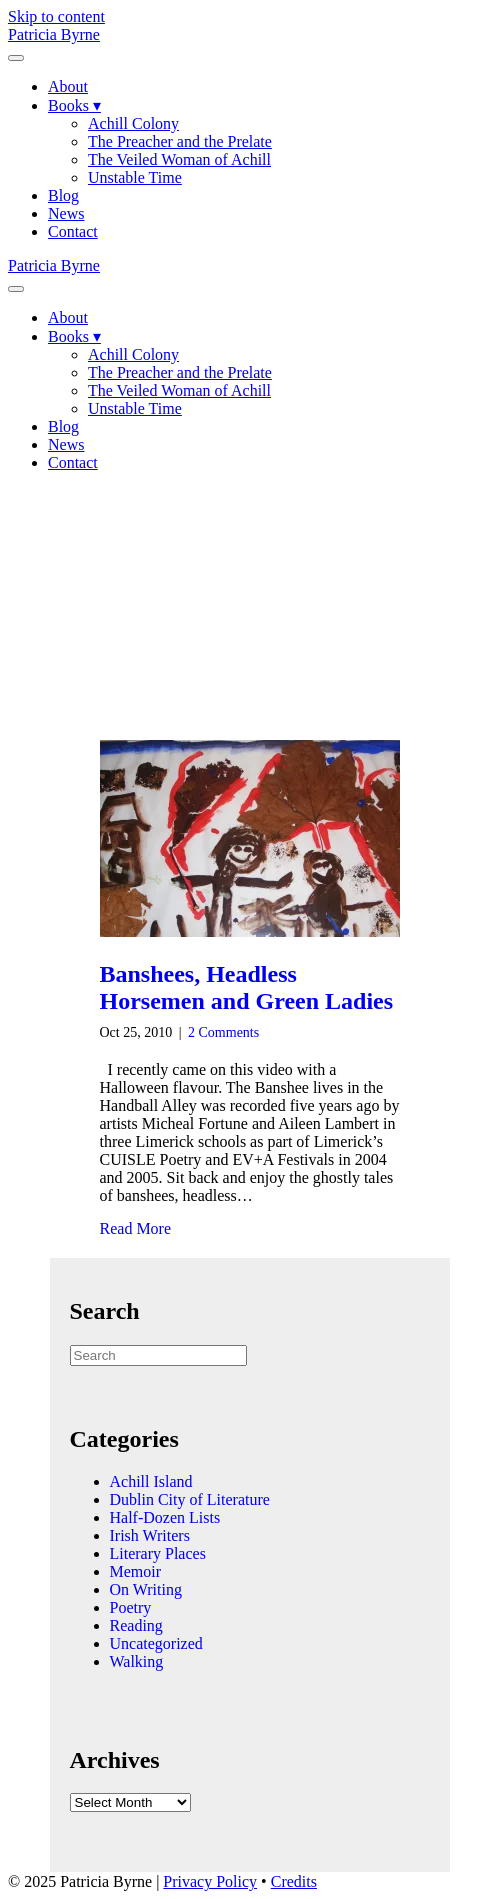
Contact (73, 231)
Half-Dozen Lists (165, 1517)
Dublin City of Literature (190, 1499)
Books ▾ (74, 105)
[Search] (158, 1355)
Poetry (131, 1607)
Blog (63, 195)
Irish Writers (150, 1535)
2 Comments (223, 1032)
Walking (137, 1661)
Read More (136, 1228)
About (68, 86)
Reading (136, 1625)
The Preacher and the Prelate (180, 141)
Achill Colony (133, 123)
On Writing (146, 1589)
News (66, 213)
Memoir (136, 1571)
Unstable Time (135, 177)
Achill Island (151, 1481)
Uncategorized (156, 1643)
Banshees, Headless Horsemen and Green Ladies (247, 987)
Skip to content (56, 16)
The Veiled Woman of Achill (179, 159)
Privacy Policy (210, 1881)
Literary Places (158, 1553)
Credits (294, 1881)
